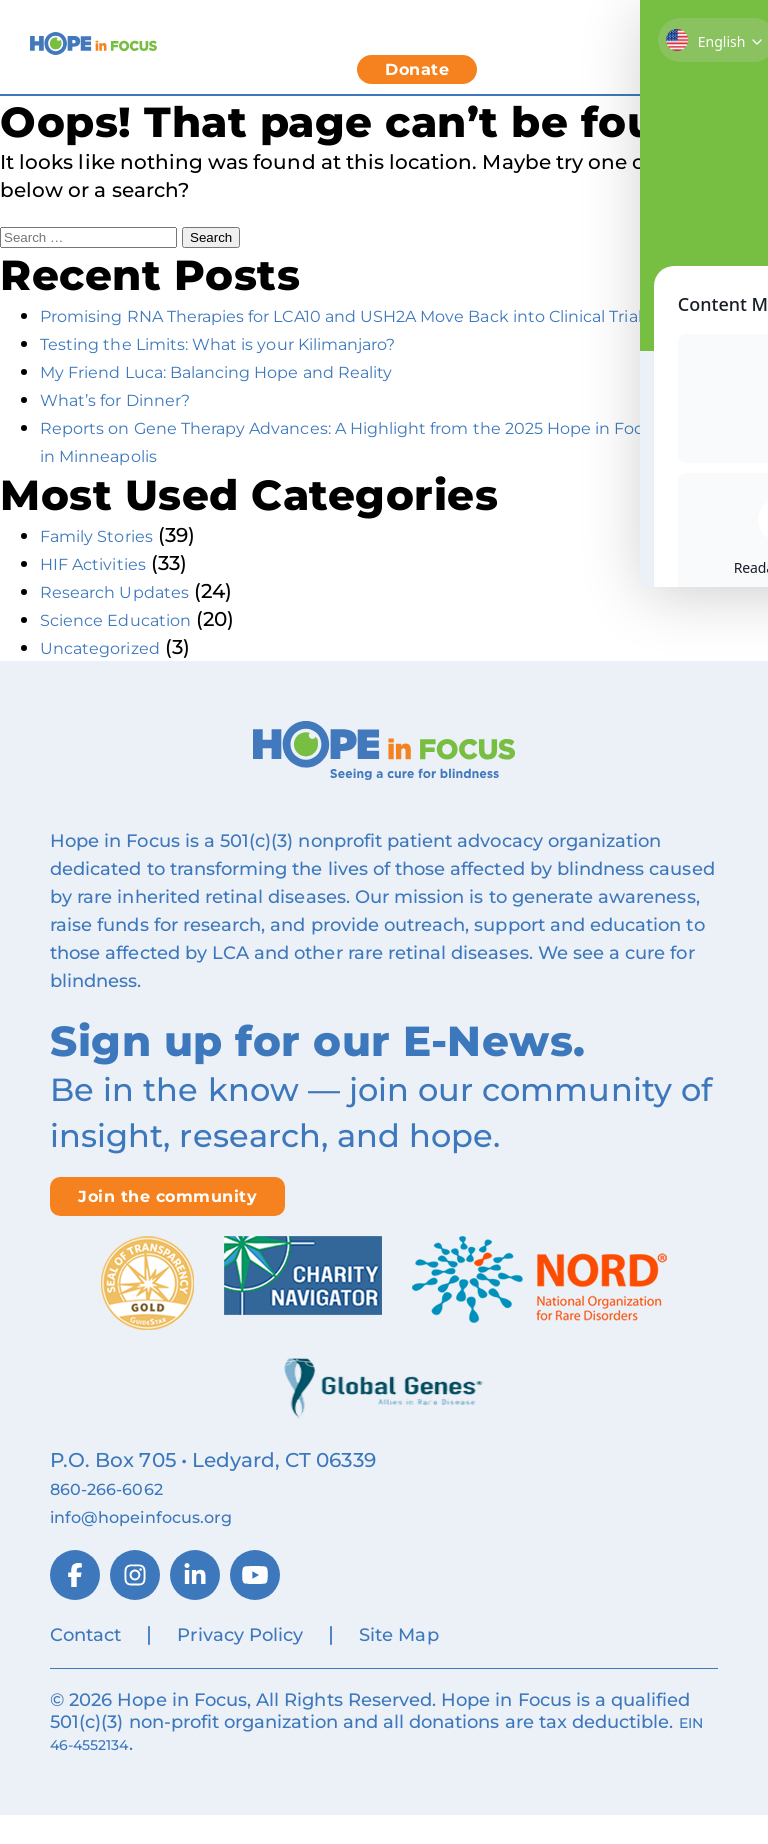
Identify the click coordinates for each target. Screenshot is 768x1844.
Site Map (398, 1663)
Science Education (133, 647)
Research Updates (132, 619)
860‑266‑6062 (119, 1516)
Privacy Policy (240, 1663)
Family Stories (110, 563)
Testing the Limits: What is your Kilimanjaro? (262, 371)
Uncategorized (115, 675)
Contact (85, 1663)
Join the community (167, 1224)
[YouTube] (255, 1603)
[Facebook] (75, 1603)
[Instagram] (135, 1603)
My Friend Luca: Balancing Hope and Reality (261, 399)
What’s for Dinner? (135, 427)
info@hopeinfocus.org (165, 1544)
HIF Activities (105, 591)
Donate (417, 69)
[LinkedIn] (195, 1603)
